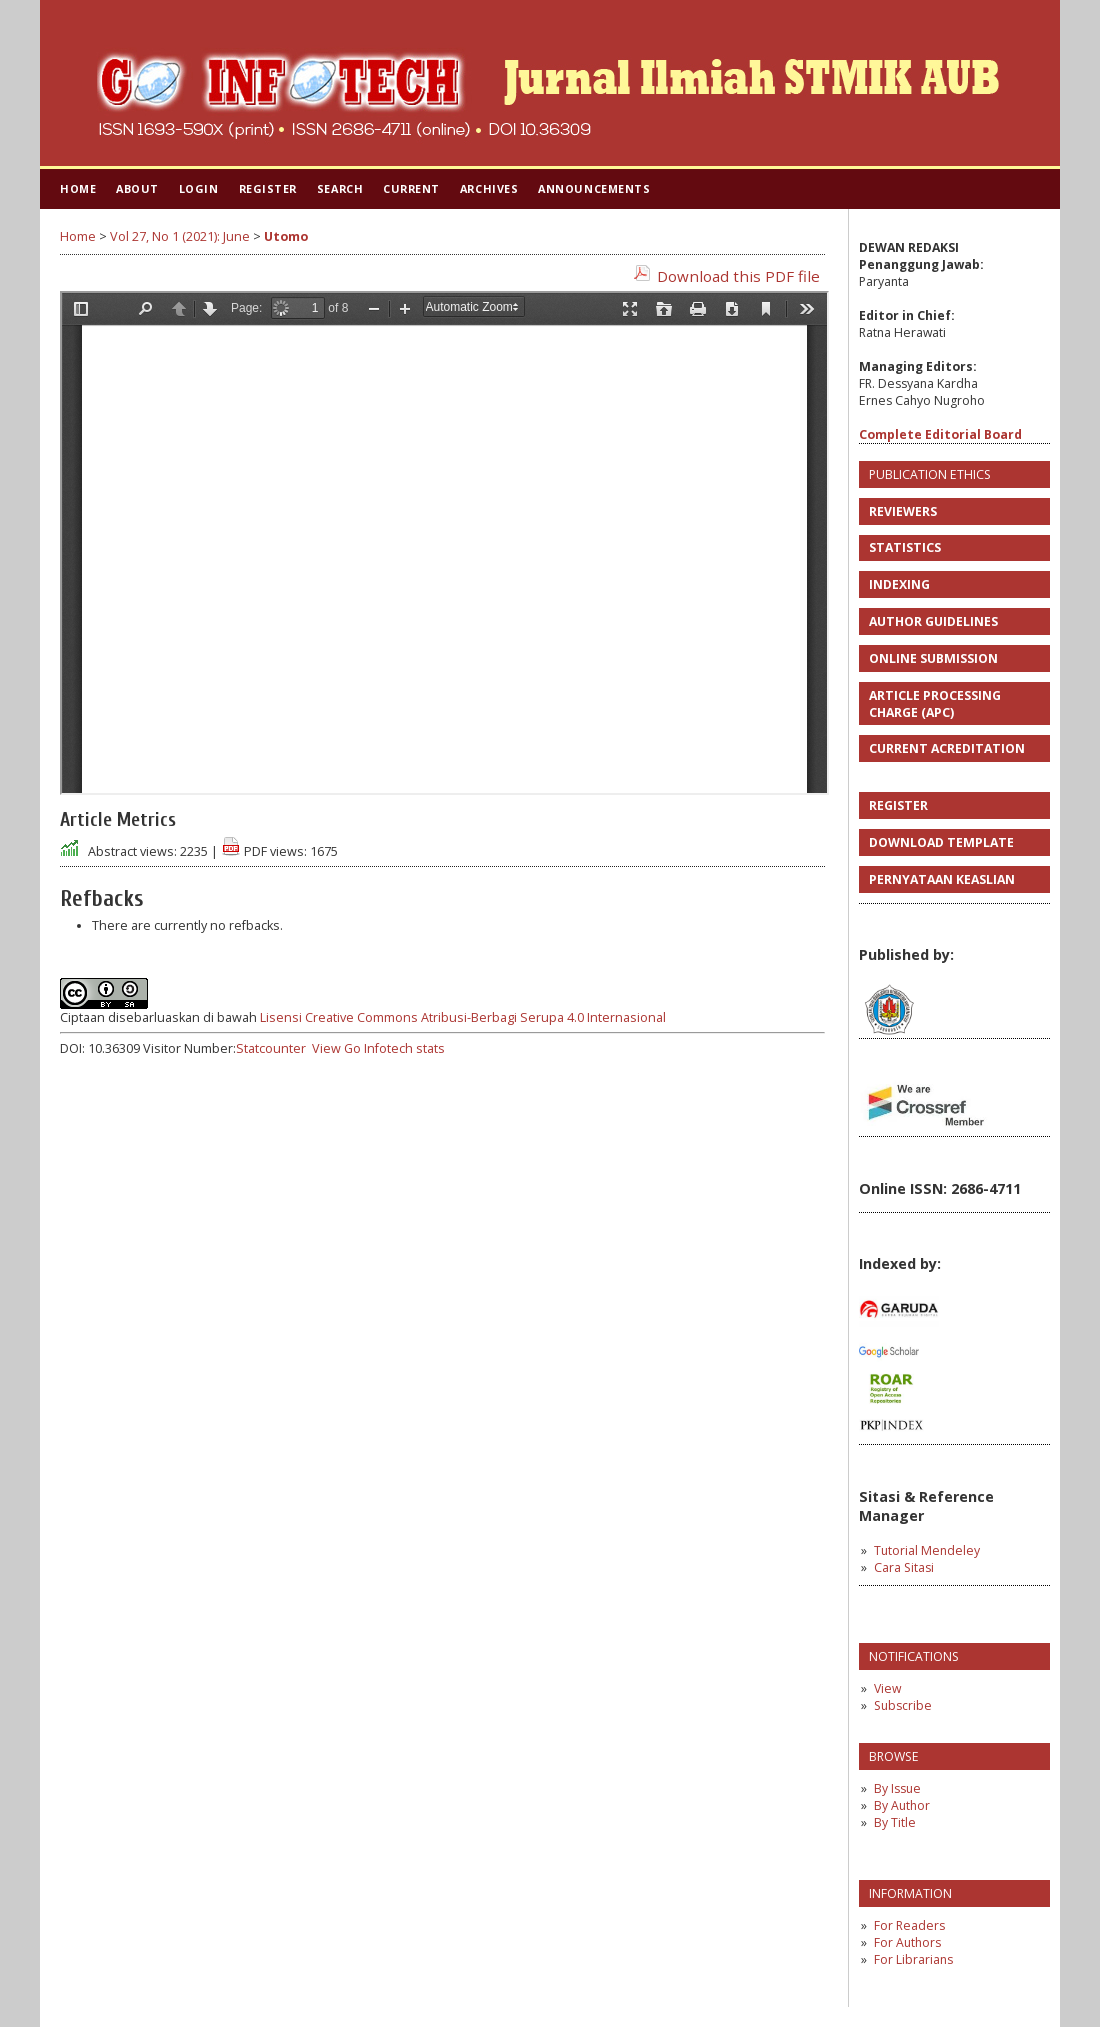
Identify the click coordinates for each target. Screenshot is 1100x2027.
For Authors (907, 1942)
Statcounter (271, 1048)
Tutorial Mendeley (927, 1550)
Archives (489, 188)
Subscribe (903, 1705)
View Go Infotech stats (378, 1048)
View (887, 1688)
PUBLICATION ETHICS (930, 474)
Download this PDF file (738, 276)
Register (268, 188)
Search (340, 188)
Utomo (286, 236)
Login (199, 188)
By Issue (897, 1788)
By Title (895, 1822)
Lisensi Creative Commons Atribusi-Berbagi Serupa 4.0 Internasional (463, 1017)
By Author (902, 1805)
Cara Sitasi (904, 1567)
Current (411, 188)
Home (78, 188)
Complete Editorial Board (940, 434)
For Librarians (913, 1959)
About (137, 188)
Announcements (594, 188)
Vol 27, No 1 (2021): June (180, 236)
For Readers (909, 1925)
